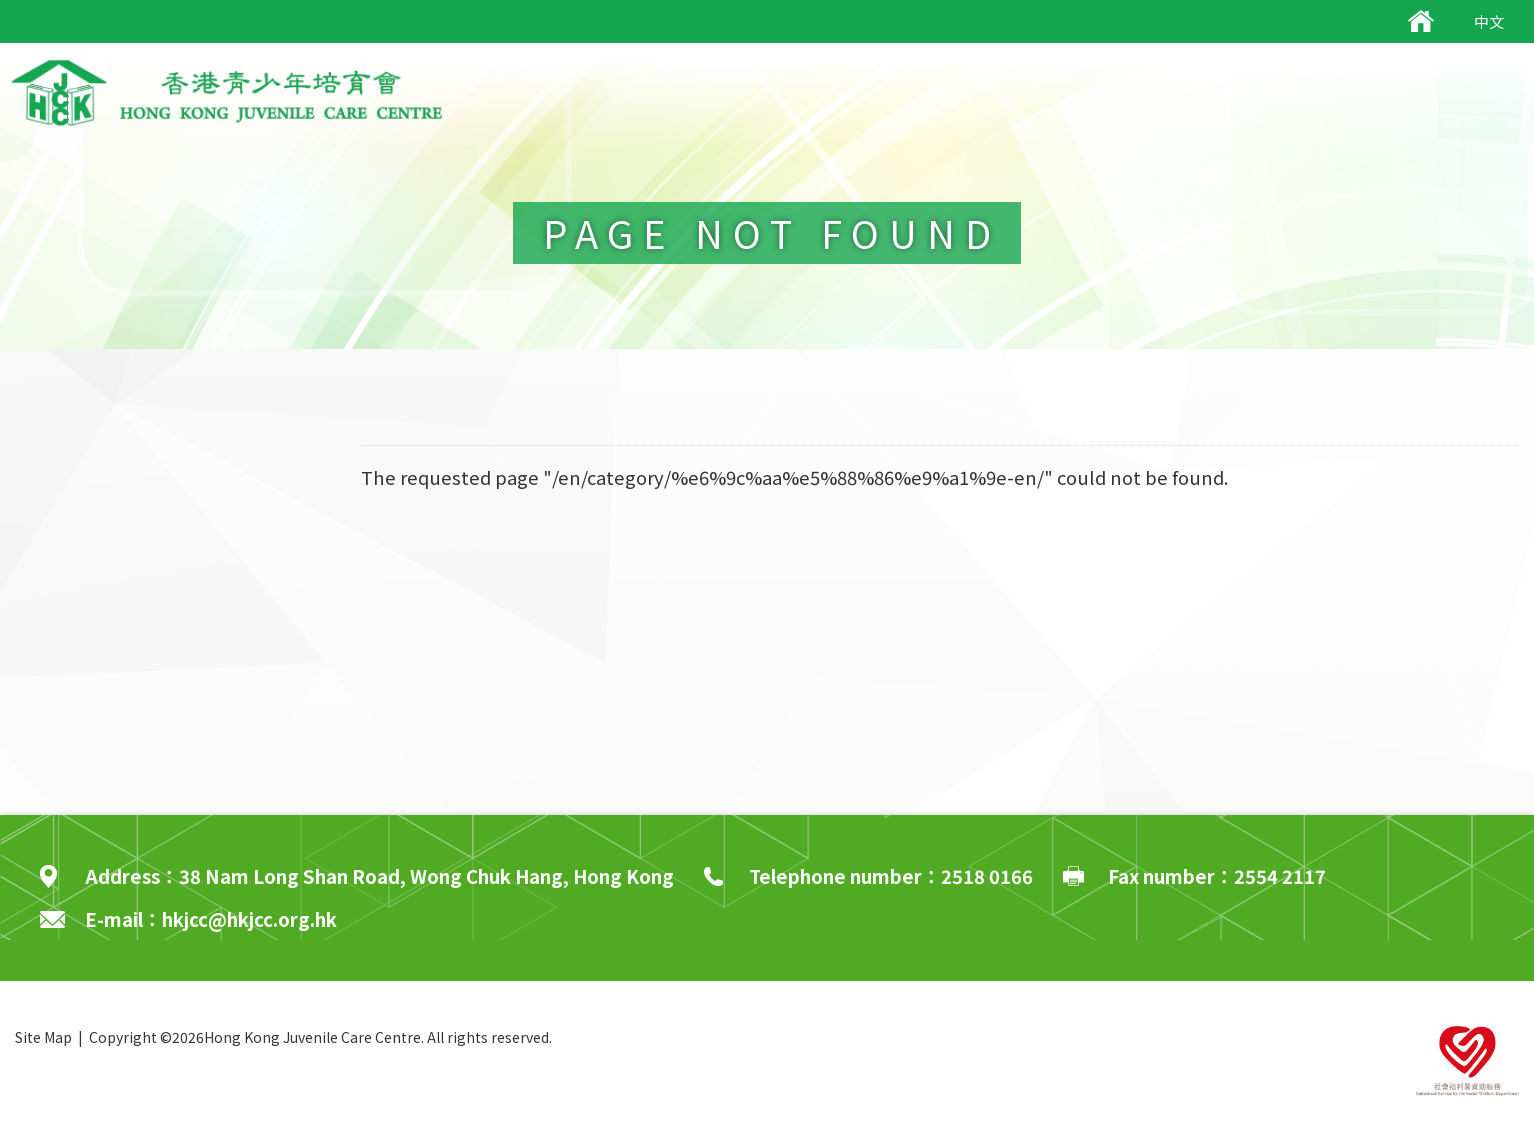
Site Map (43, 1037)
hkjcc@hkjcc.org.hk (249, 919)
